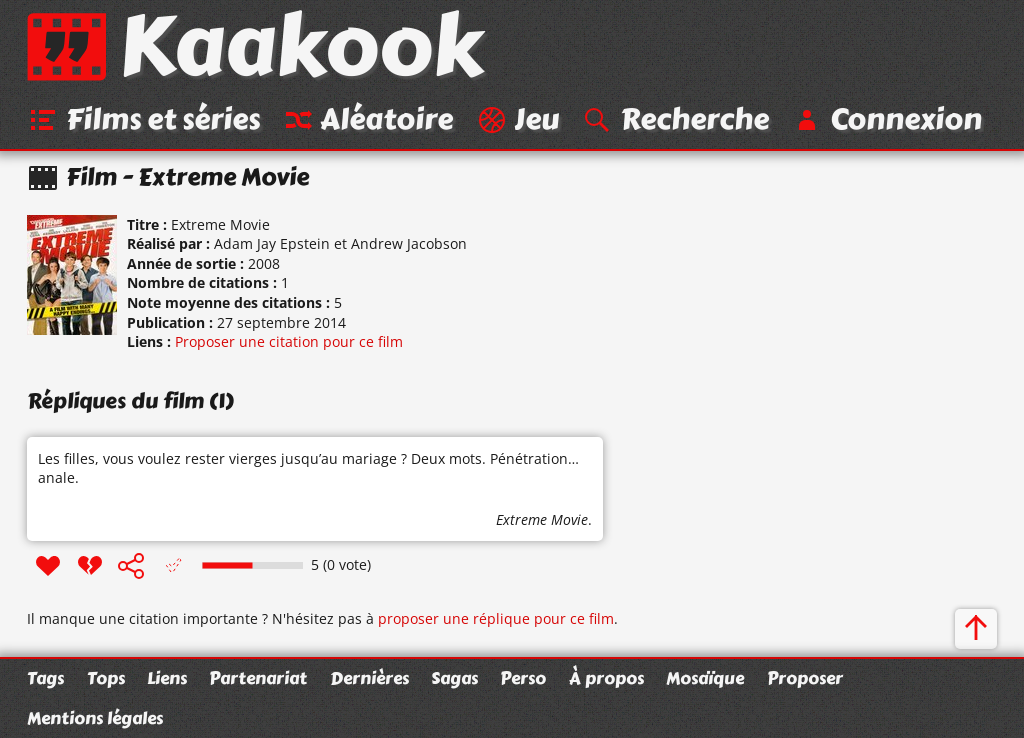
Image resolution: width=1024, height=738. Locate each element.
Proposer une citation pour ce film (289, 341)
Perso (523, 678)
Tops (106, 678)
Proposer (805, 678)
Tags (45, 678)
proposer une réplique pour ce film (496, 618)
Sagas (454, 678)
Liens (167, 678)
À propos (606, 678)
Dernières (369, 678)
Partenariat (258, 678)
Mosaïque (705, 678)
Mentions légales (95, 718)
